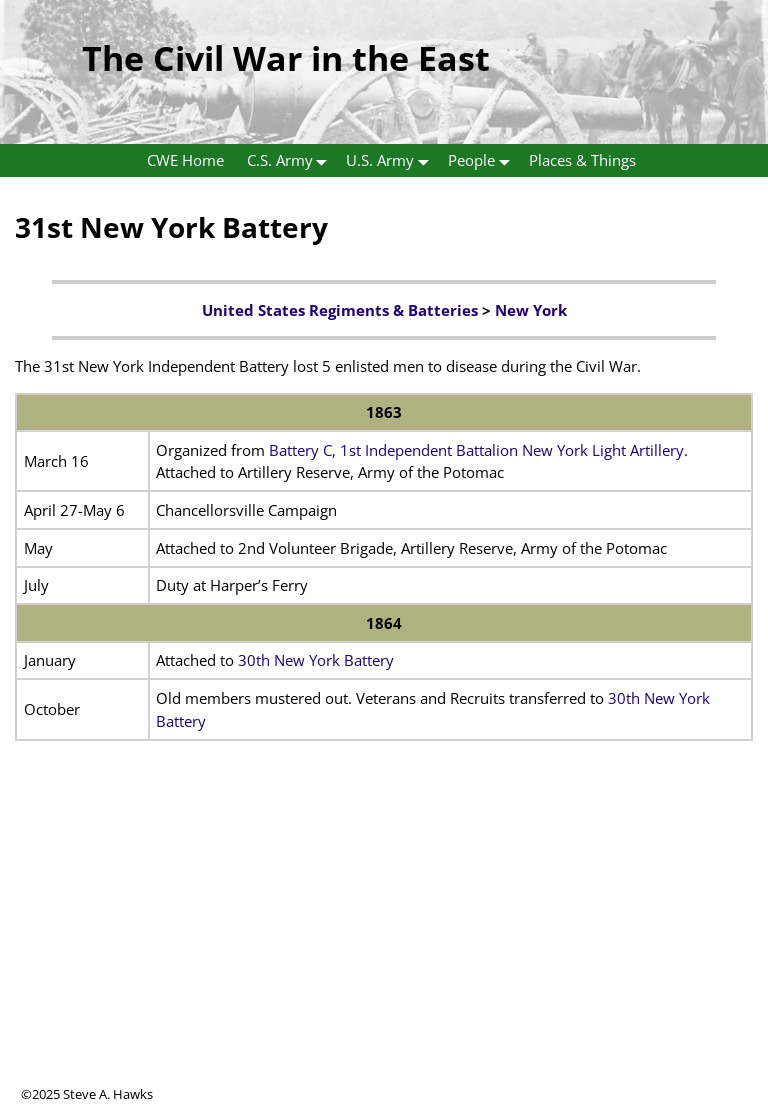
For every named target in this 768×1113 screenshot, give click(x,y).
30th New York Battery (316, 660)
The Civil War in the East (286, 58)
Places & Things (582, 160)
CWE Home (185, 160)
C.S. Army (291, 160)
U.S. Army (391, 160)
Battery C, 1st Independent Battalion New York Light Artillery (476, 450)
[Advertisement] (384, 945)
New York (531, 310)
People (483, 160)
